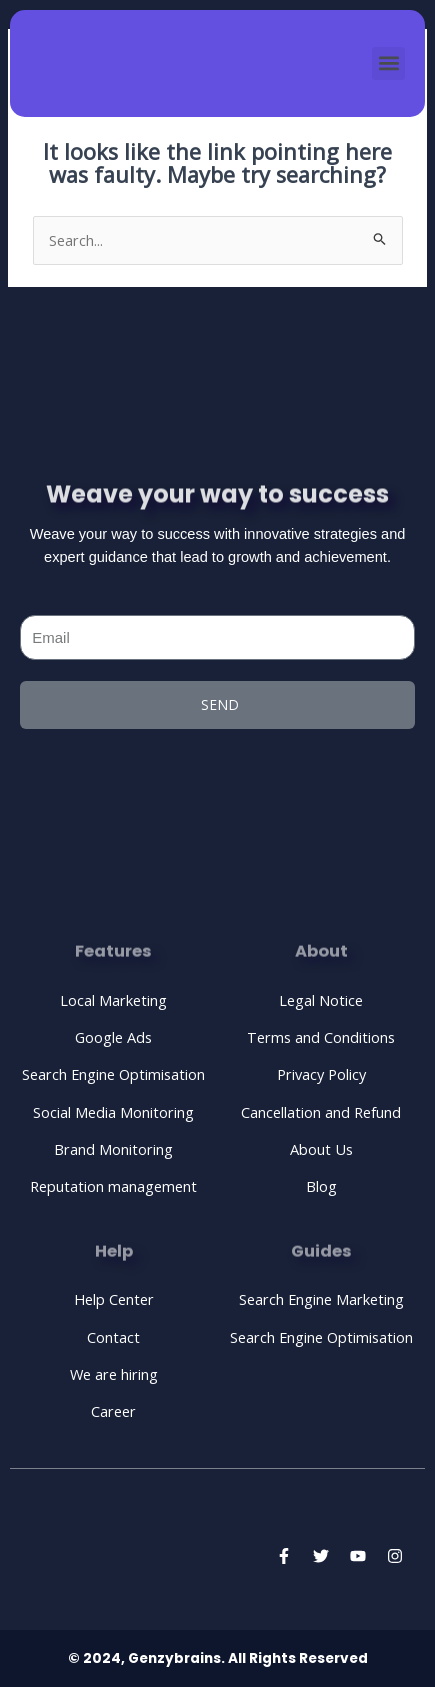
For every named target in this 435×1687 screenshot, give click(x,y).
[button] (388, 63)
